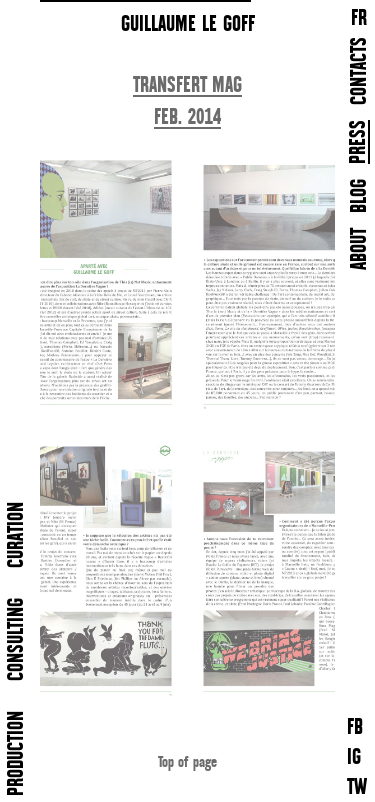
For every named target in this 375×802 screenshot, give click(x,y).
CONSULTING (17, 639)
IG (354, 758)
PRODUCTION (17, 753)
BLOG (360, 196)
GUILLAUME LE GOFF (188, 24)
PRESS (359, 142)
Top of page (187, 761)
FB (355, 728)
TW (357, 788)
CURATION (17, 535)
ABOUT (360, 249)
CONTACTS (360, 71)
